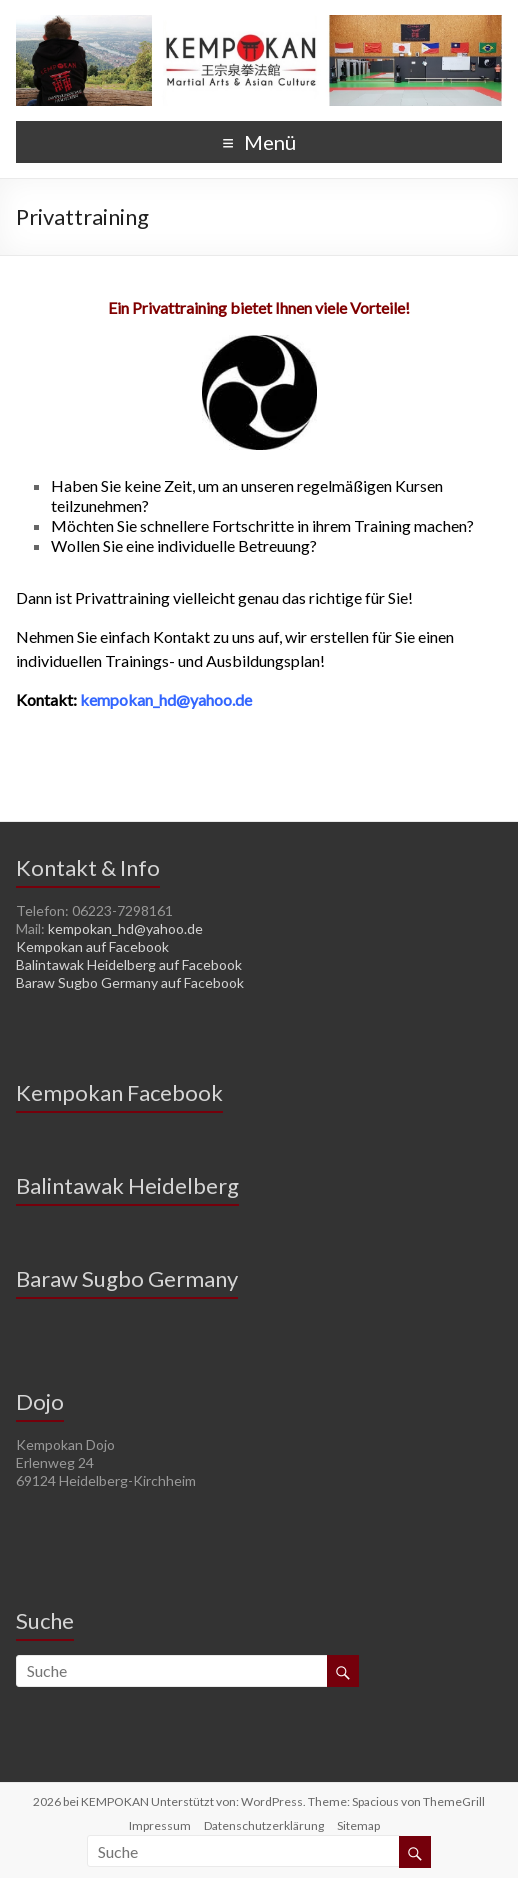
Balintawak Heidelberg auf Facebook (129, 964)
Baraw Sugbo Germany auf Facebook (130, 982)
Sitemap (358, 1825)
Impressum (160, 1825)
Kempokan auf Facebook (92, 946)
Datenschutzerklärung (264, 1825)
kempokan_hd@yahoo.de (125, 928)
